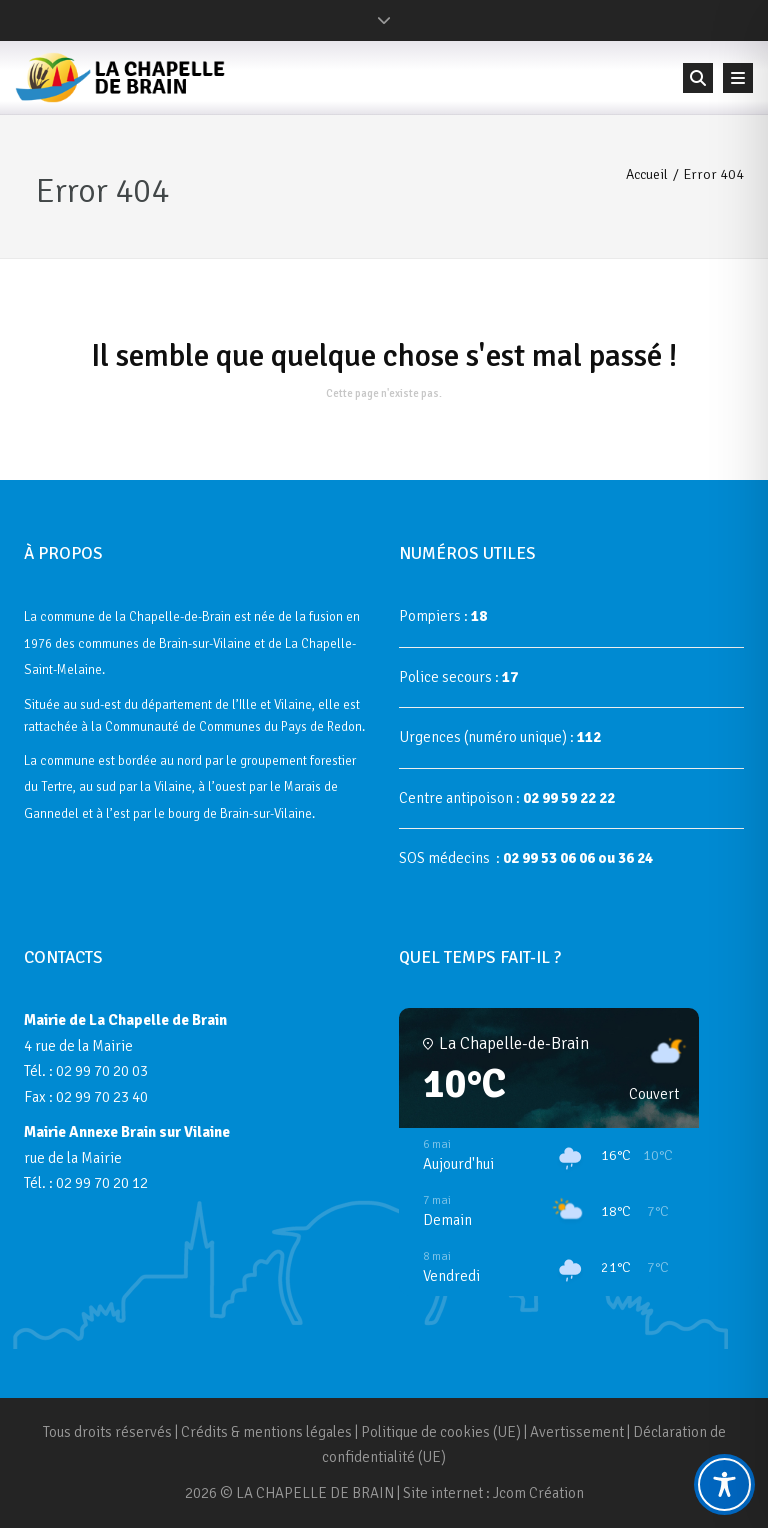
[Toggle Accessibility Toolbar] (724, 1484)
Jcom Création (538, 1493)
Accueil (647, 174)
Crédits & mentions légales (266, 1432)
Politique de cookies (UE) (441, 1432)
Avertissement (577, 1432)
